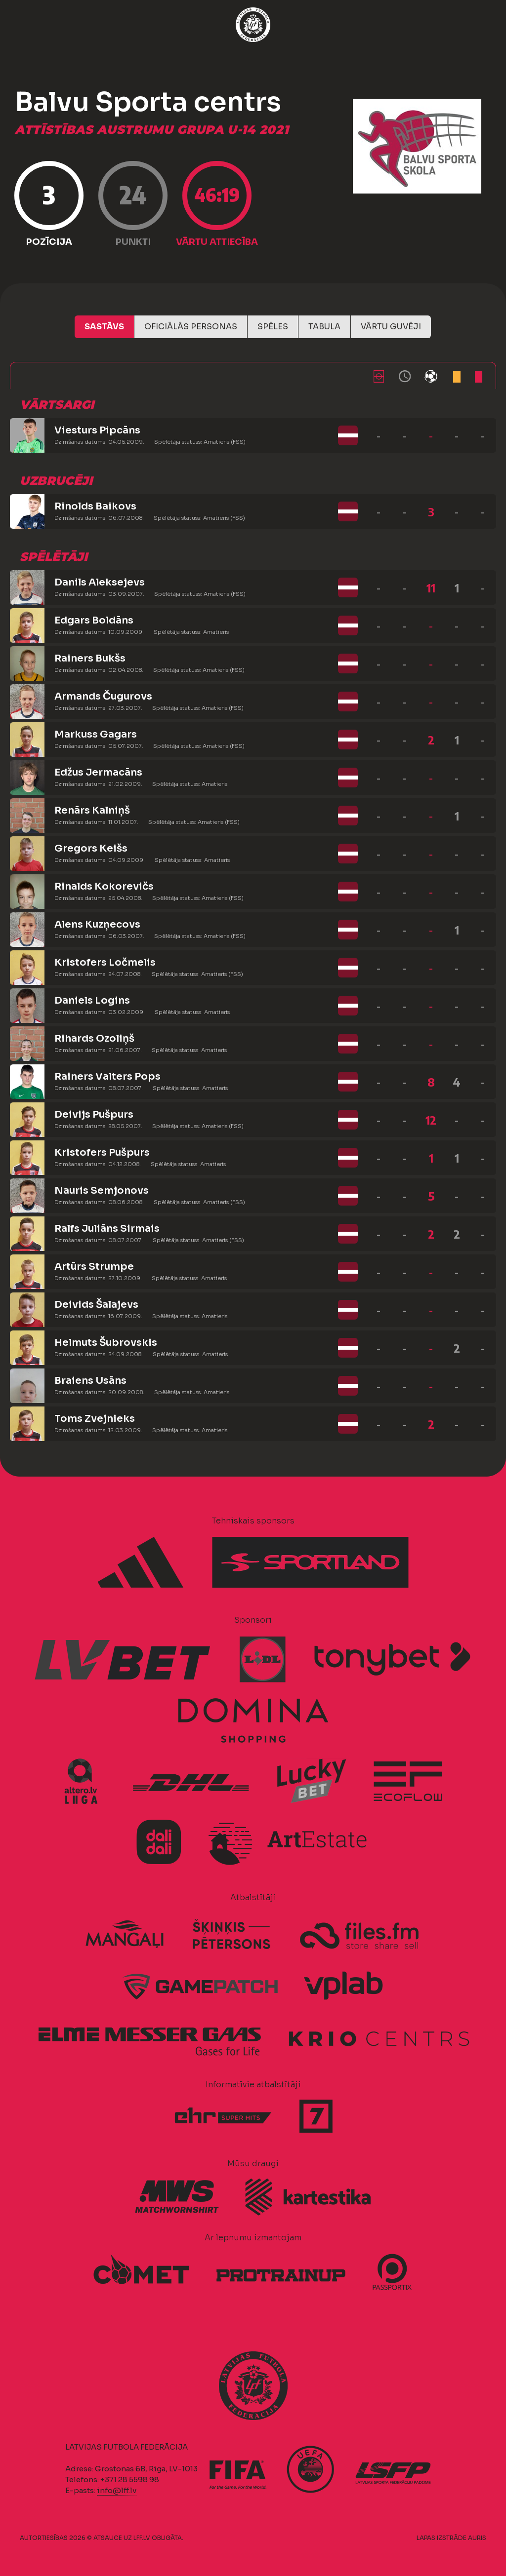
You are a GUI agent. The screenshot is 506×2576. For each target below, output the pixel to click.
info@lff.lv (116, 2490)
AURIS (477, 2537)
